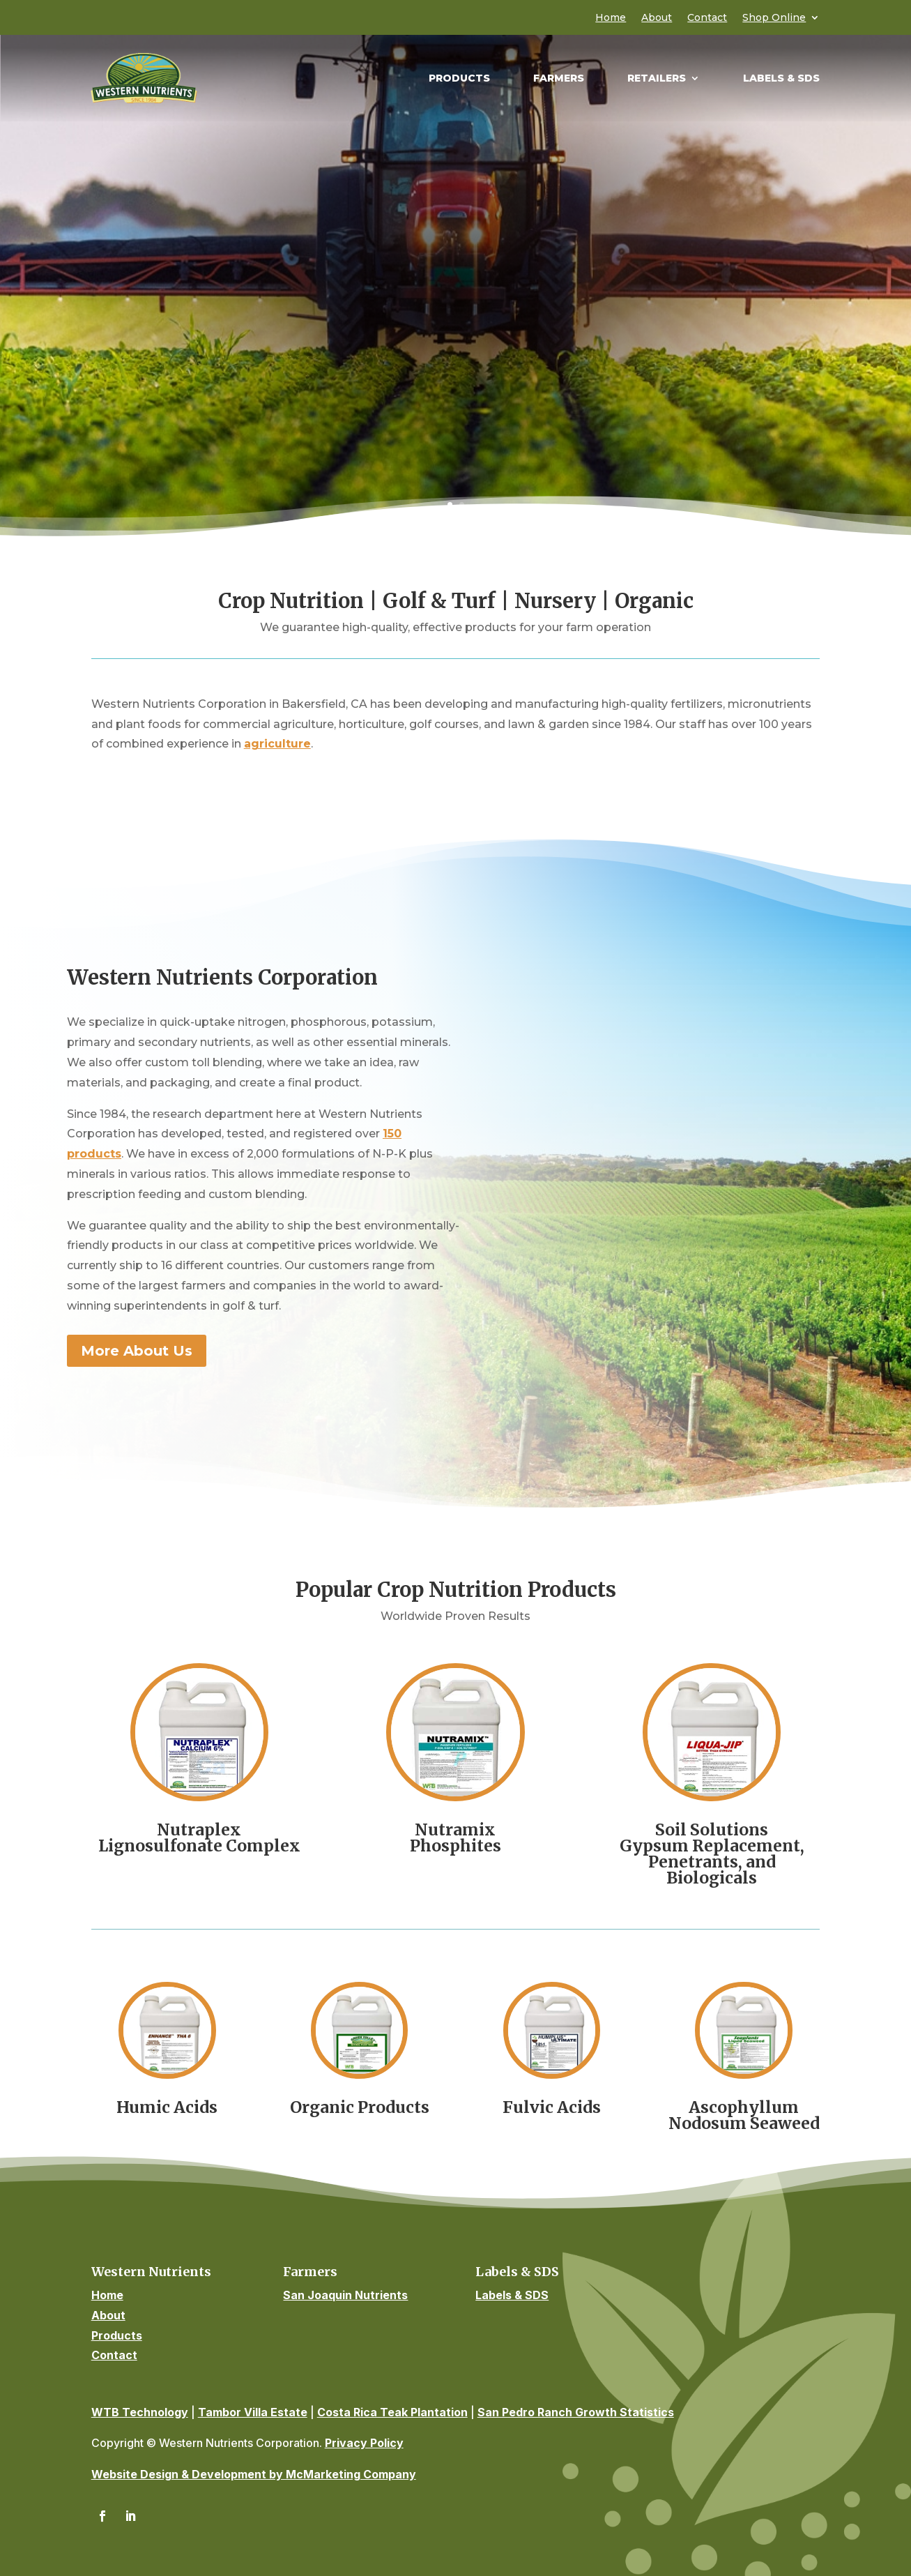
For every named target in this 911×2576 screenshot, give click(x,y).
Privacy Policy (364, 2443)
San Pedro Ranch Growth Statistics (575, 2412)
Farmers (558, 78)
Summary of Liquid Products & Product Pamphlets (455, 392)
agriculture (277, 743)
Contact (707, 18)
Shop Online (774, 18)
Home (610, 18)
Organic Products (359, 2107)
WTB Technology (139, 2412)
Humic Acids (166, 2107)
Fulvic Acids (552, 2107)
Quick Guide (455, 299)
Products (459, 78)
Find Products (455, 346)
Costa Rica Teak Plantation (392, 2412)
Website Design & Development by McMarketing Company (253, 2474)
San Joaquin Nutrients (345, 2295)
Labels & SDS (781, 78)
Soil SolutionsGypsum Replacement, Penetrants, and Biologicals (712, 1853)
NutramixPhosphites (455, 1837)
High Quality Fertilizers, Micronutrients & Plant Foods (455, 199)
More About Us (136, 1350)
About (656, 18)
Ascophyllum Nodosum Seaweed (744, 2115)
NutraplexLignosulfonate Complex (199, 1837)
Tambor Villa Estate (252, 2412)
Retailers (656, 78)
